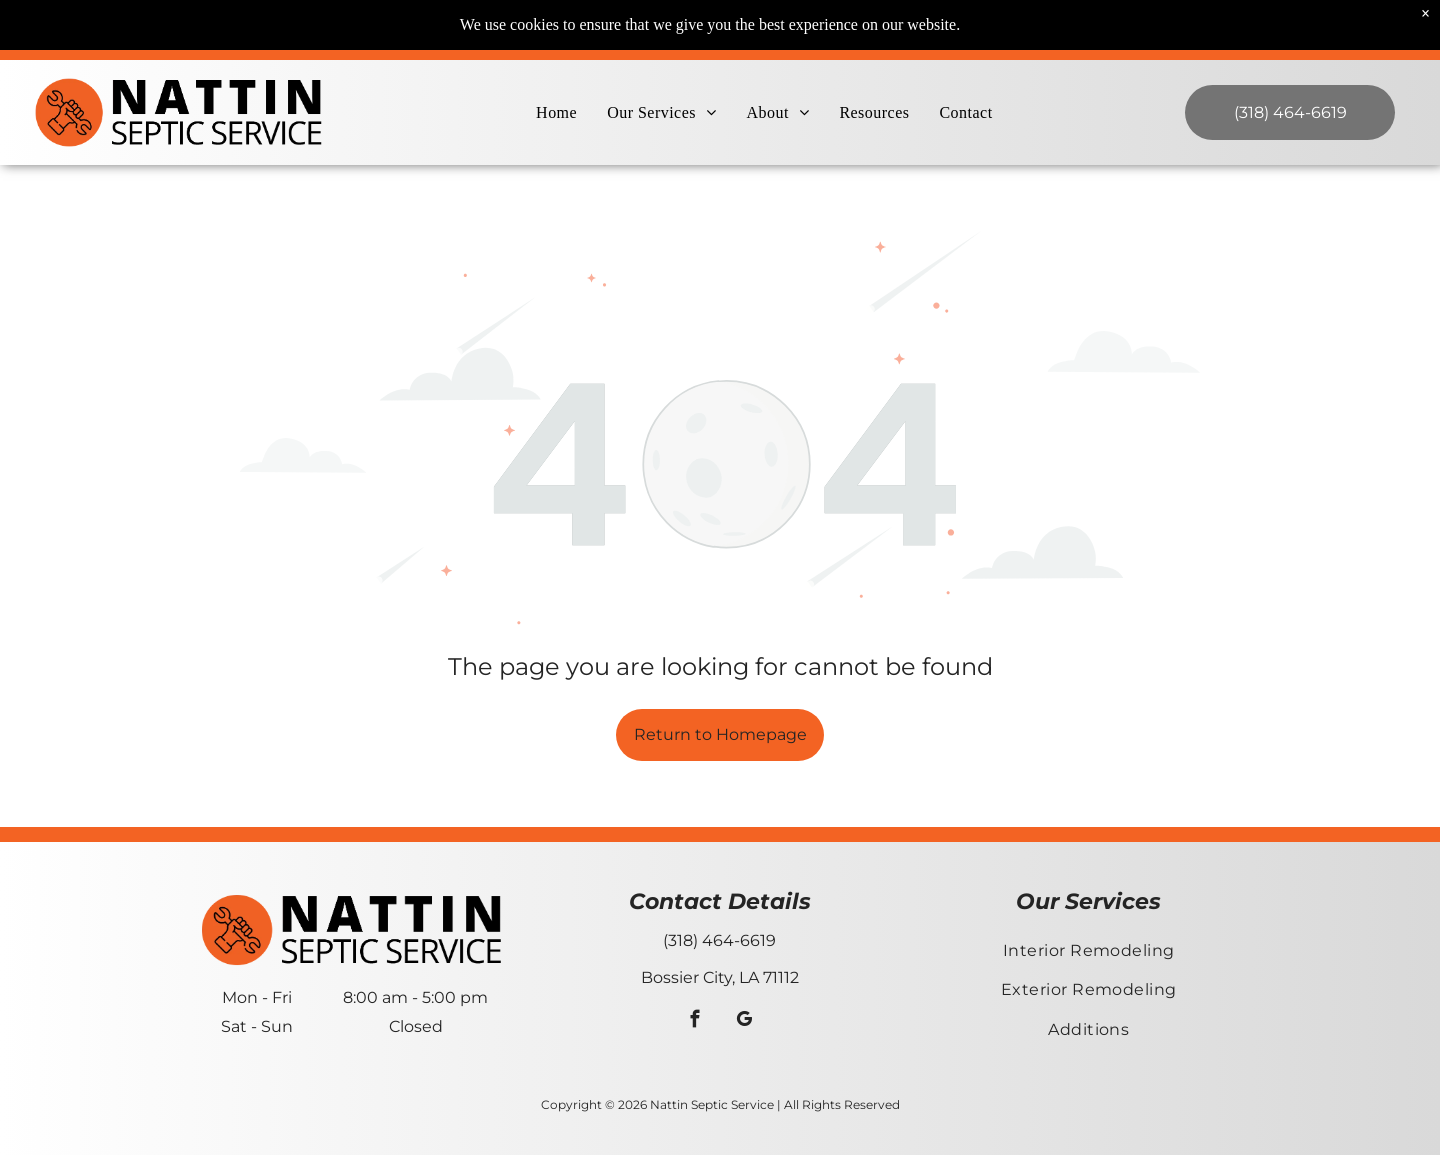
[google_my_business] (744, 1022)
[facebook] (695, 1022)
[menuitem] (556, 113)
